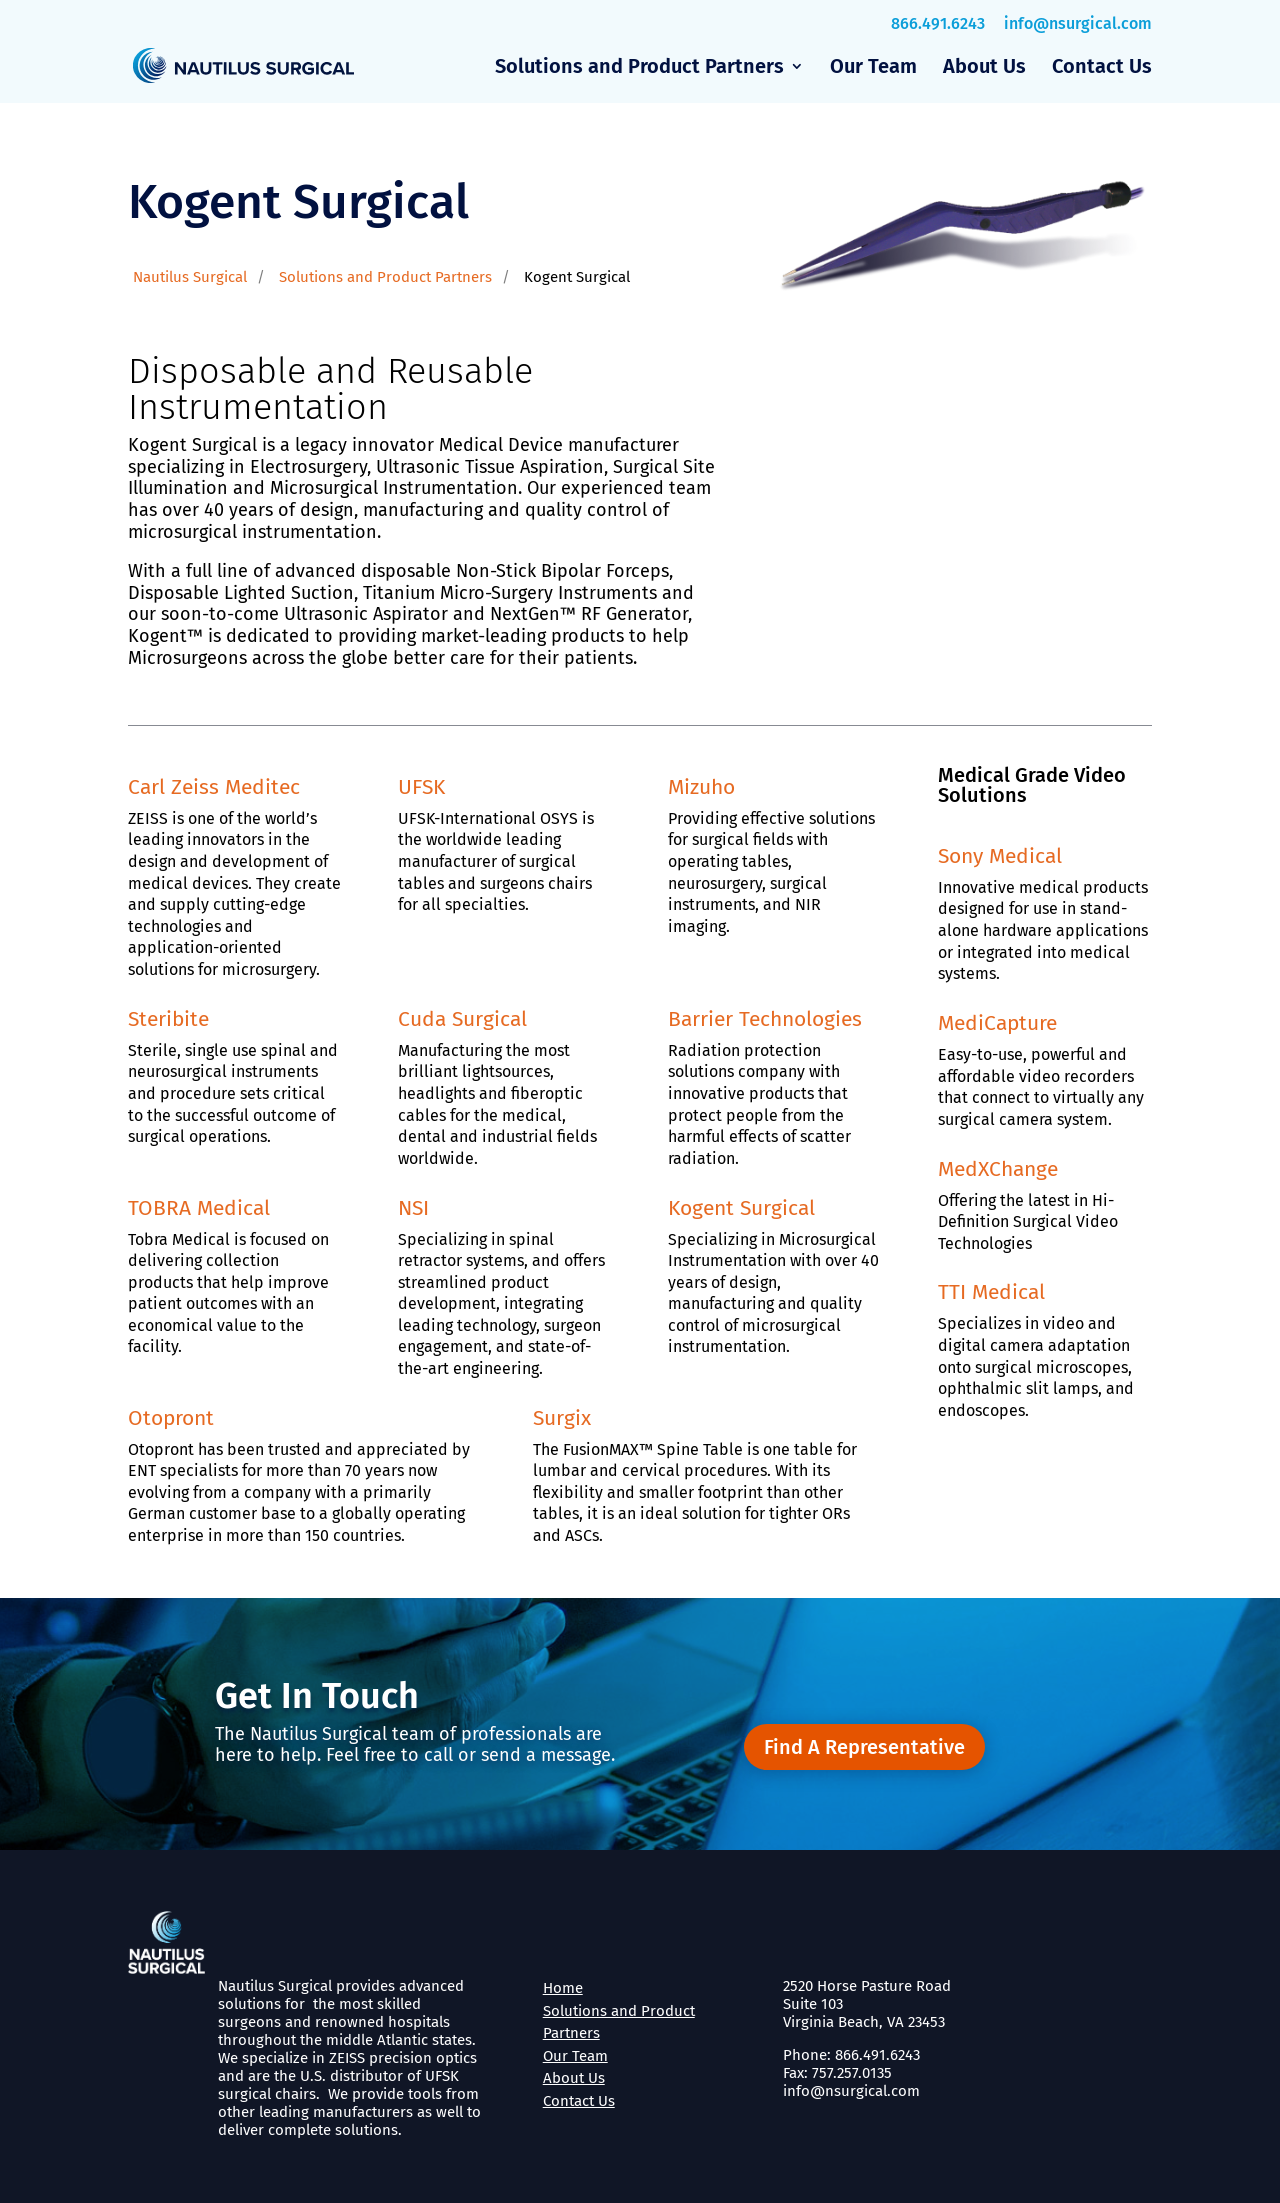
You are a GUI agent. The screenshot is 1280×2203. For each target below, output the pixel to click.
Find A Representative (864, 1747)
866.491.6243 (938, 24)
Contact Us (1102, 68)
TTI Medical (991, 1292)
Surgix (562, 1418)
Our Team (873, 68)
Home (563, 1988)
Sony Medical (1000, 856)
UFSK (421, 787)
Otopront (171, 1418)
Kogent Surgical (741, 1208)
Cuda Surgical (462, 1019)
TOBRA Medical (199, 1208)
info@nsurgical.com (1078, 24)
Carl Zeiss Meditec (214, 787)
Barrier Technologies (765, 1019)
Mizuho (701, 787)
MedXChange (998, 1169)
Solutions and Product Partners (639, 68)
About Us (984, 68)
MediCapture (997, 1023)
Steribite (168, 1019)
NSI (413, 1208)
